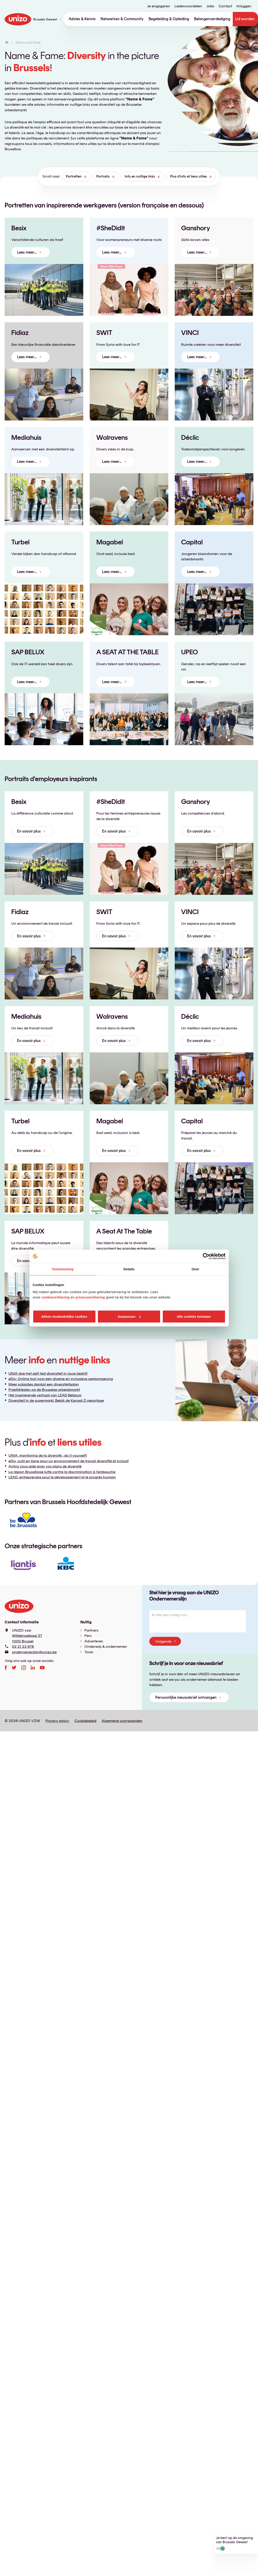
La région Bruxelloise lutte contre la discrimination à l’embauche (61, 1472)
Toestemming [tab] (63, 1269)
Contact (225, 6)
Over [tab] (195, 1269)
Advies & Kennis (82, 19)
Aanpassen (129, 1316)
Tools (88, 1652)
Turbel (20, 542)
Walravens (112, 437)
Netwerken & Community (122, 19)
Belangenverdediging (212, 19)
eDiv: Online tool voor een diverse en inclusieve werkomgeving (60, 1378)
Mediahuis (26, 437)
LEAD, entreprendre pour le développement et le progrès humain (62, 1477)
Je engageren (158, 6)
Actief (220, 2548)
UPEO (189, 652)
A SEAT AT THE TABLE (127, 652)
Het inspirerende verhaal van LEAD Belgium (44, 1395)
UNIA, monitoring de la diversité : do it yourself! (47, 1455)
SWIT (104, 332)
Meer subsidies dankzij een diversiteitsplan (43, 1384)
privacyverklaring (90, 1297)
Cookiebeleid (85, 1720)
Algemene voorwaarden (122, 1720)
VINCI (190, 332)
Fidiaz (20, 332)
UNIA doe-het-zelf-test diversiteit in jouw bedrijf (47, 1373)
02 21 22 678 (23, 1646)
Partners (91, 1630)
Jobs (210, 6)
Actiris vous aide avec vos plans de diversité (44, 1466)
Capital (192, 542)
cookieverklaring (55, 1297)
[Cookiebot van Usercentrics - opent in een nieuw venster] (206, 1256)
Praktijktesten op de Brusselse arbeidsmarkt (44, 1389)
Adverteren (93, 1641)
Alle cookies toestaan (194, 1316)
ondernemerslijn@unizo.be (34, 1652)
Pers (87, 1635)
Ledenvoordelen (188, 6)
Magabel (109, 542)
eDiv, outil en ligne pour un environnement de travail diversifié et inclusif (68, 1461)
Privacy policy (57, 1720)
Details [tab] (129, 1269)
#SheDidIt (110, 228)
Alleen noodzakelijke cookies (64, 1316)
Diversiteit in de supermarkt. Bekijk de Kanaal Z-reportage (56, 1400)
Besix (18, 228)
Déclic (190, 437)
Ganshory (195, 228)
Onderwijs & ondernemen (105, 1646)
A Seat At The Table (124, 1231)
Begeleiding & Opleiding (169, 19)
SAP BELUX (27, 652)
